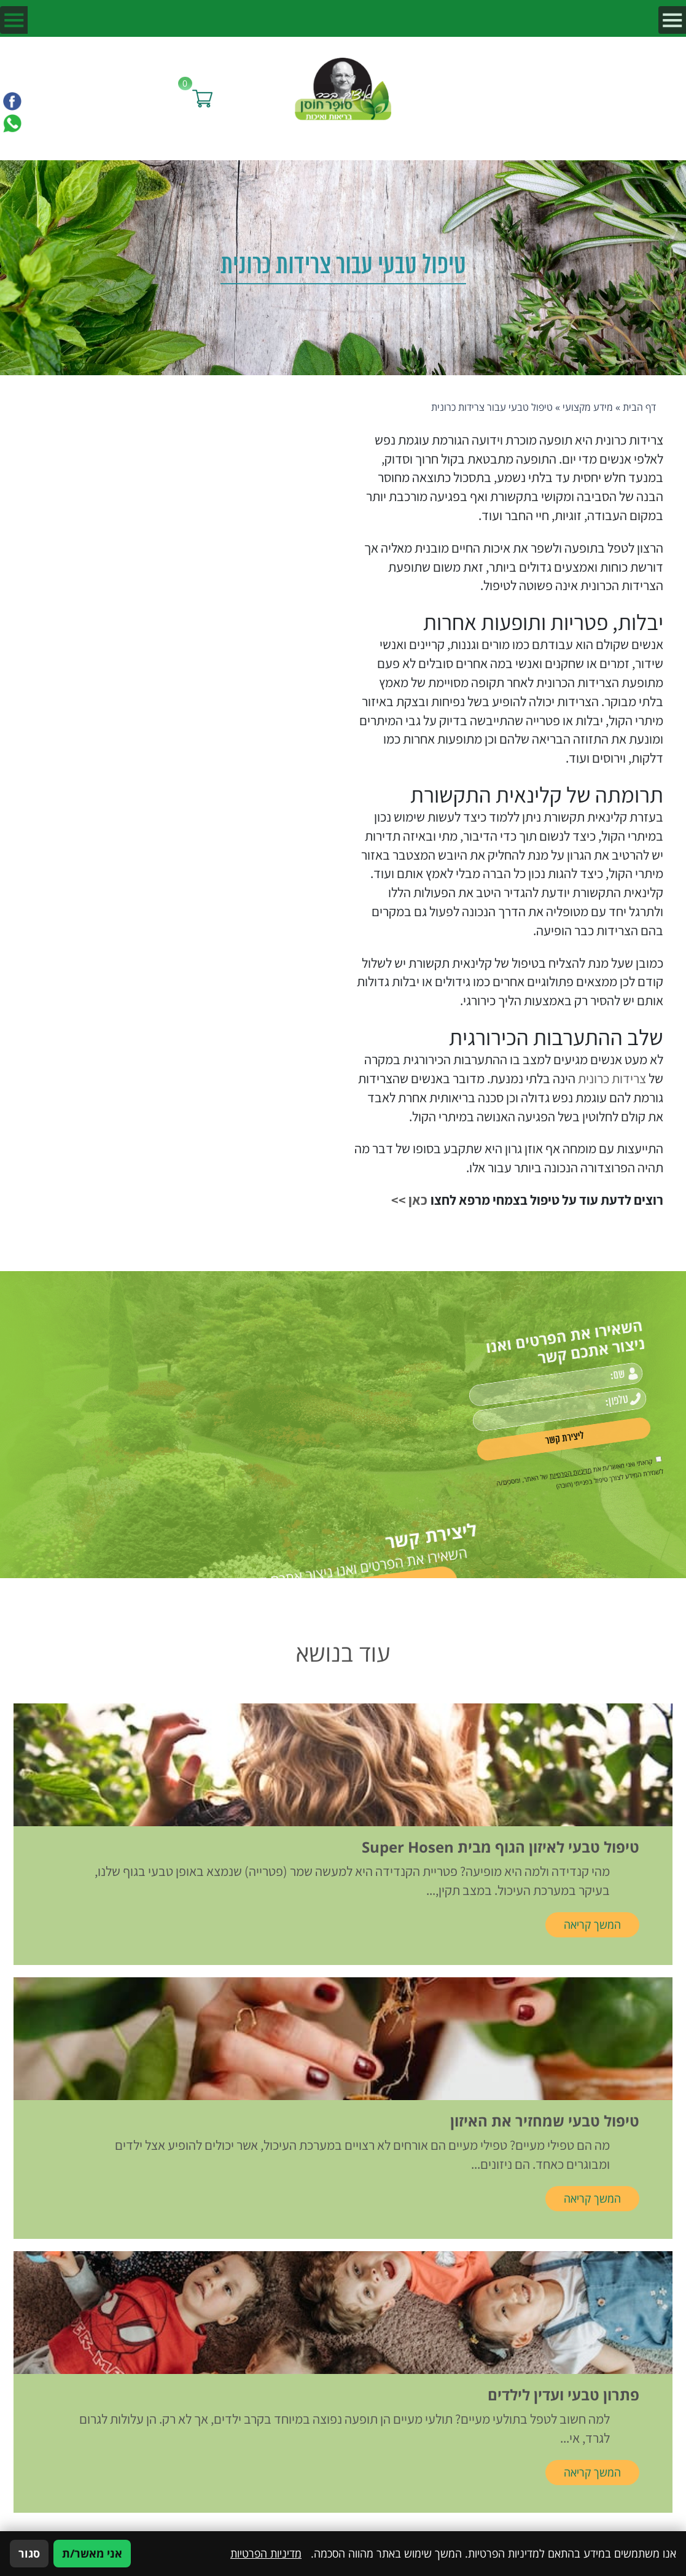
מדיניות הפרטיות (266, 2553)
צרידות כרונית (612, 1078)
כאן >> (409, 1199)
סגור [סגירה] (29, 2553)
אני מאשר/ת (92, 2553)
